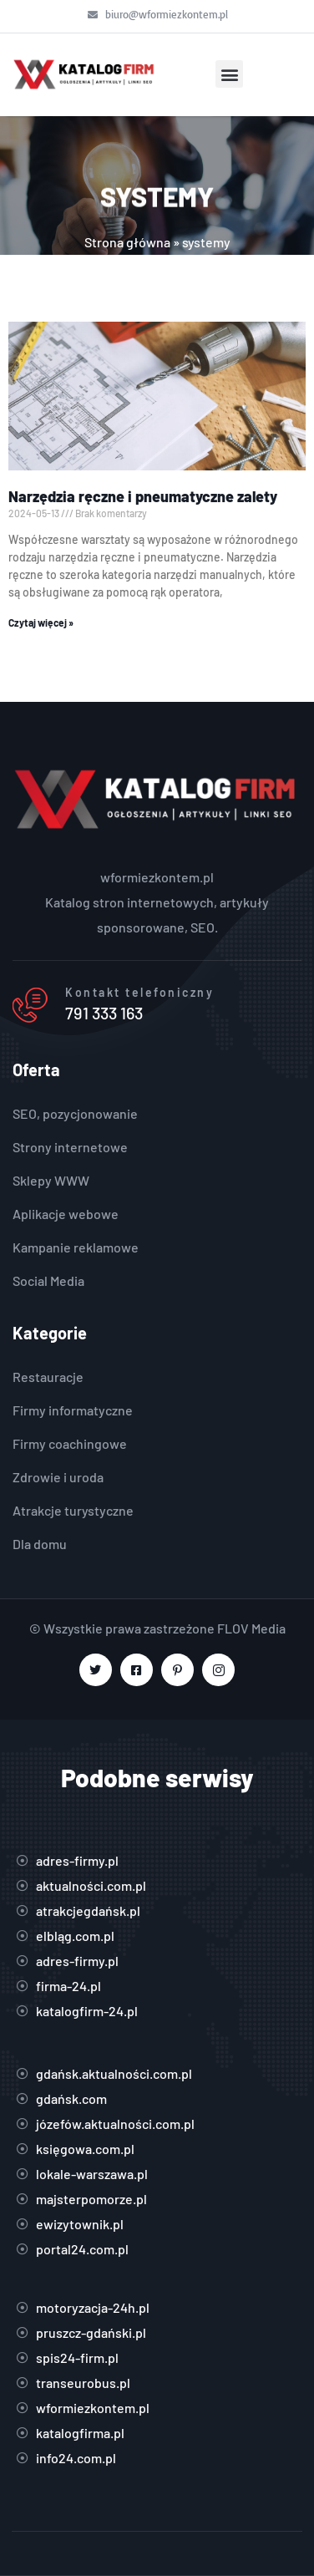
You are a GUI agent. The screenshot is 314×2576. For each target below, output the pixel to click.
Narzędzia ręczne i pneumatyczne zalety (142, 496)
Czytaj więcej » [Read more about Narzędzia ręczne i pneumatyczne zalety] (40, 622)
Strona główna (127, 242)
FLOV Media (251, 1628)
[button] (229, 74)
